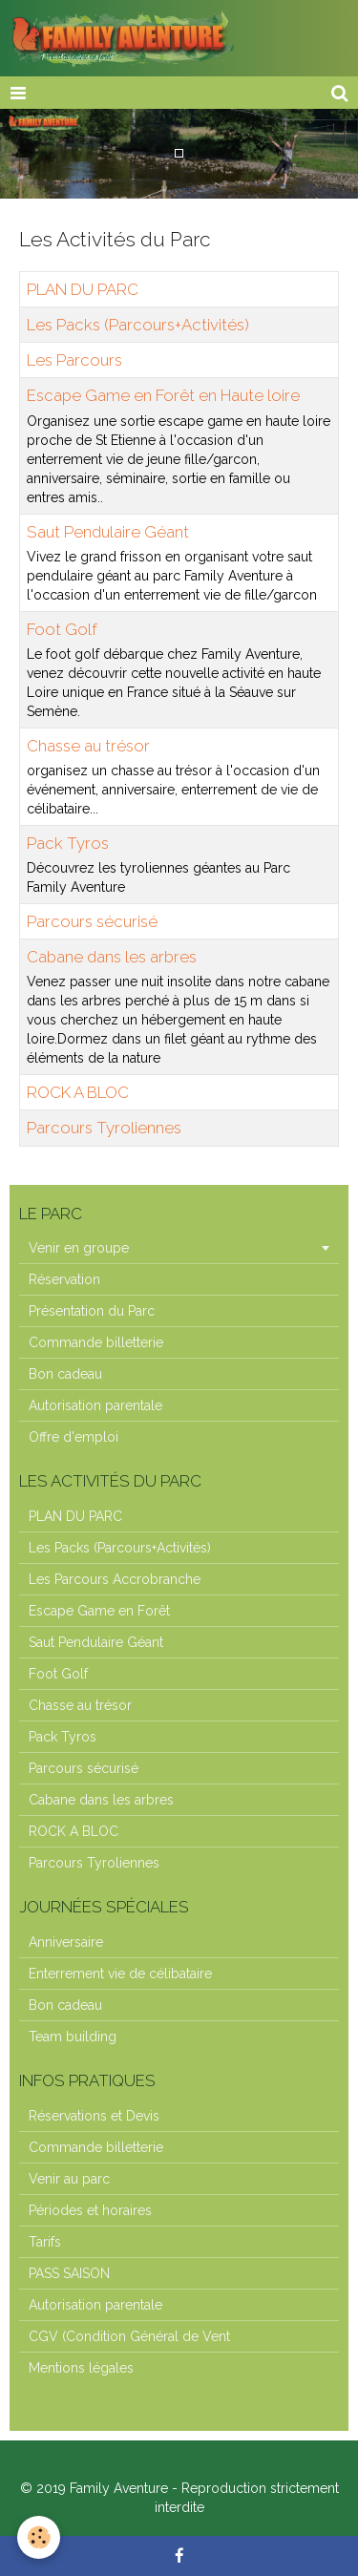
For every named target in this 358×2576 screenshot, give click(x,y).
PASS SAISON (69, 2273)
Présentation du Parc (92, 1311)
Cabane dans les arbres (112, 956)
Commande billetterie (96, 1342)
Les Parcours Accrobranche (114, 1579)
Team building (72, 2036)
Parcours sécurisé (92, 921)
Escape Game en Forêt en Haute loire (163, 396)
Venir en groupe (79, 1248)
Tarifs (45, 2241)
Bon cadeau (65, 1374)
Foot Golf (62, 629)
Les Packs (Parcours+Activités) (138, 324)
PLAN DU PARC (82, 289)
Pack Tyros (68, 843)
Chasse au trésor (88, 745)
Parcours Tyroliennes (104, 1128)
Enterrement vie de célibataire (120, 1973)
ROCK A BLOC (78, 1092)
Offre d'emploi (73, 1437)
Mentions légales (81, 2367)
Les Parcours (74, 360)
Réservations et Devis (94, 2115)
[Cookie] (38, 2537)
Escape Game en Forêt (99, 1610)
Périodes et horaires (90, 2210)
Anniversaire (66, 1942)
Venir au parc (69, 2178)
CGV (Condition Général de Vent (129, 2336)
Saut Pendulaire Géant (108, 531)
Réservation (64, 1279)
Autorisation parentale (95, 1405)
